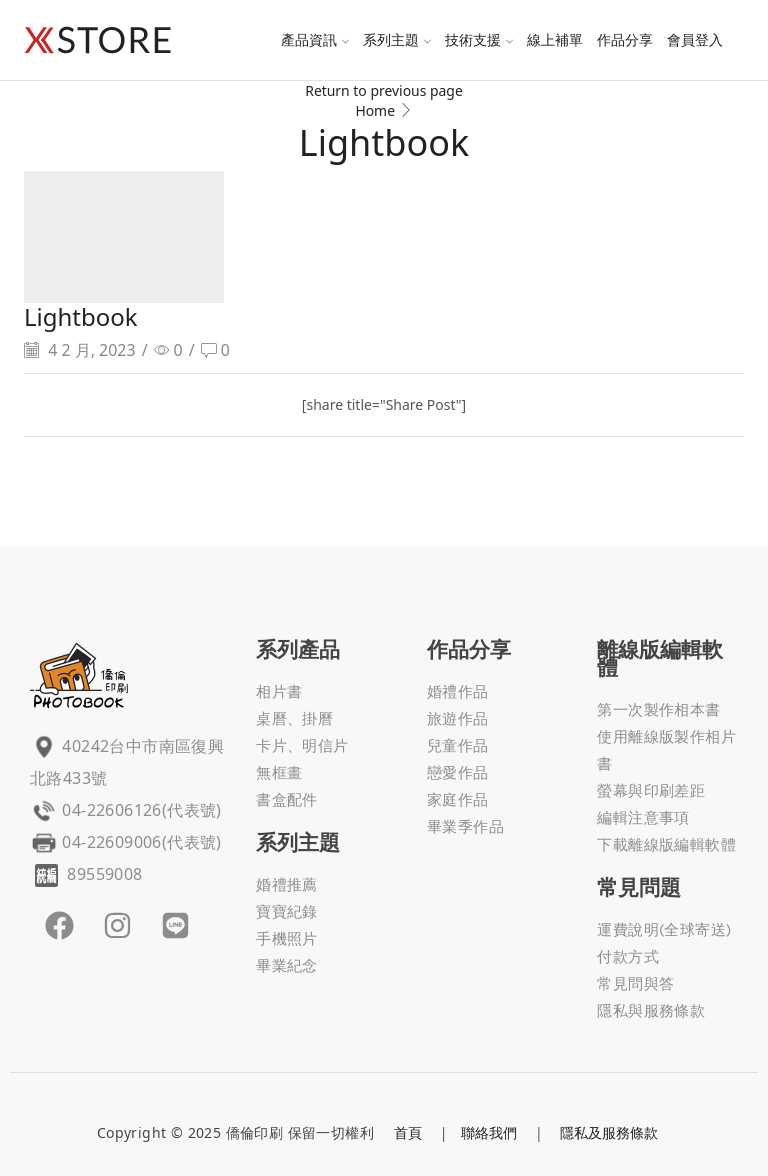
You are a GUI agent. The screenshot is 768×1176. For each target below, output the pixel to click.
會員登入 (695, 39)
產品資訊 (315, 39)
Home (375, 110)
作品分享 (625, 39)
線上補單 (555, 39)
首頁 (408, 1132)
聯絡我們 (489, 1132)
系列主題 (397, 39)
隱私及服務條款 (609, 1132)
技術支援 (479, 39)
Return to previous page (384, 90)
